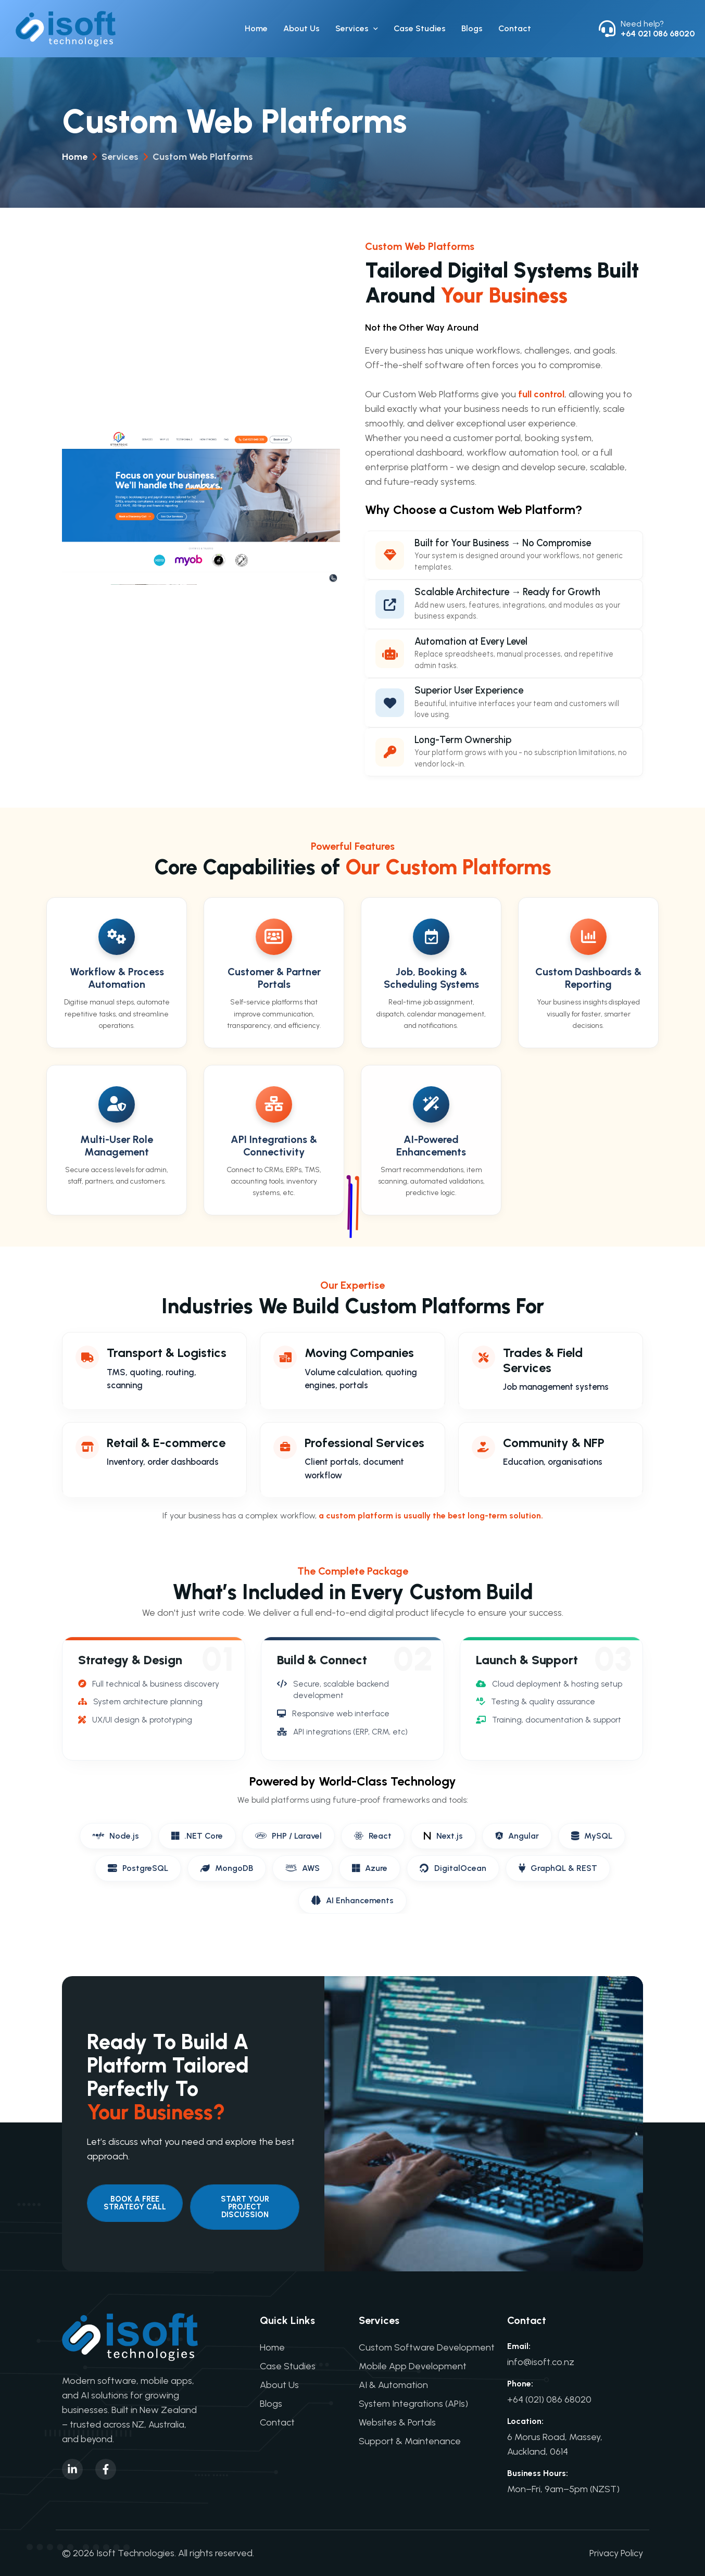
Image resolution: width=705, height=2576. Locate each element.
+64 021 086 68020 (658, 34)
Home (256, 28)
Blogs (472, 28)
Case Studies (420, 28)
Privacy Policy (616, 2553)
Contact (514, 28)
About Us (301, 28)
